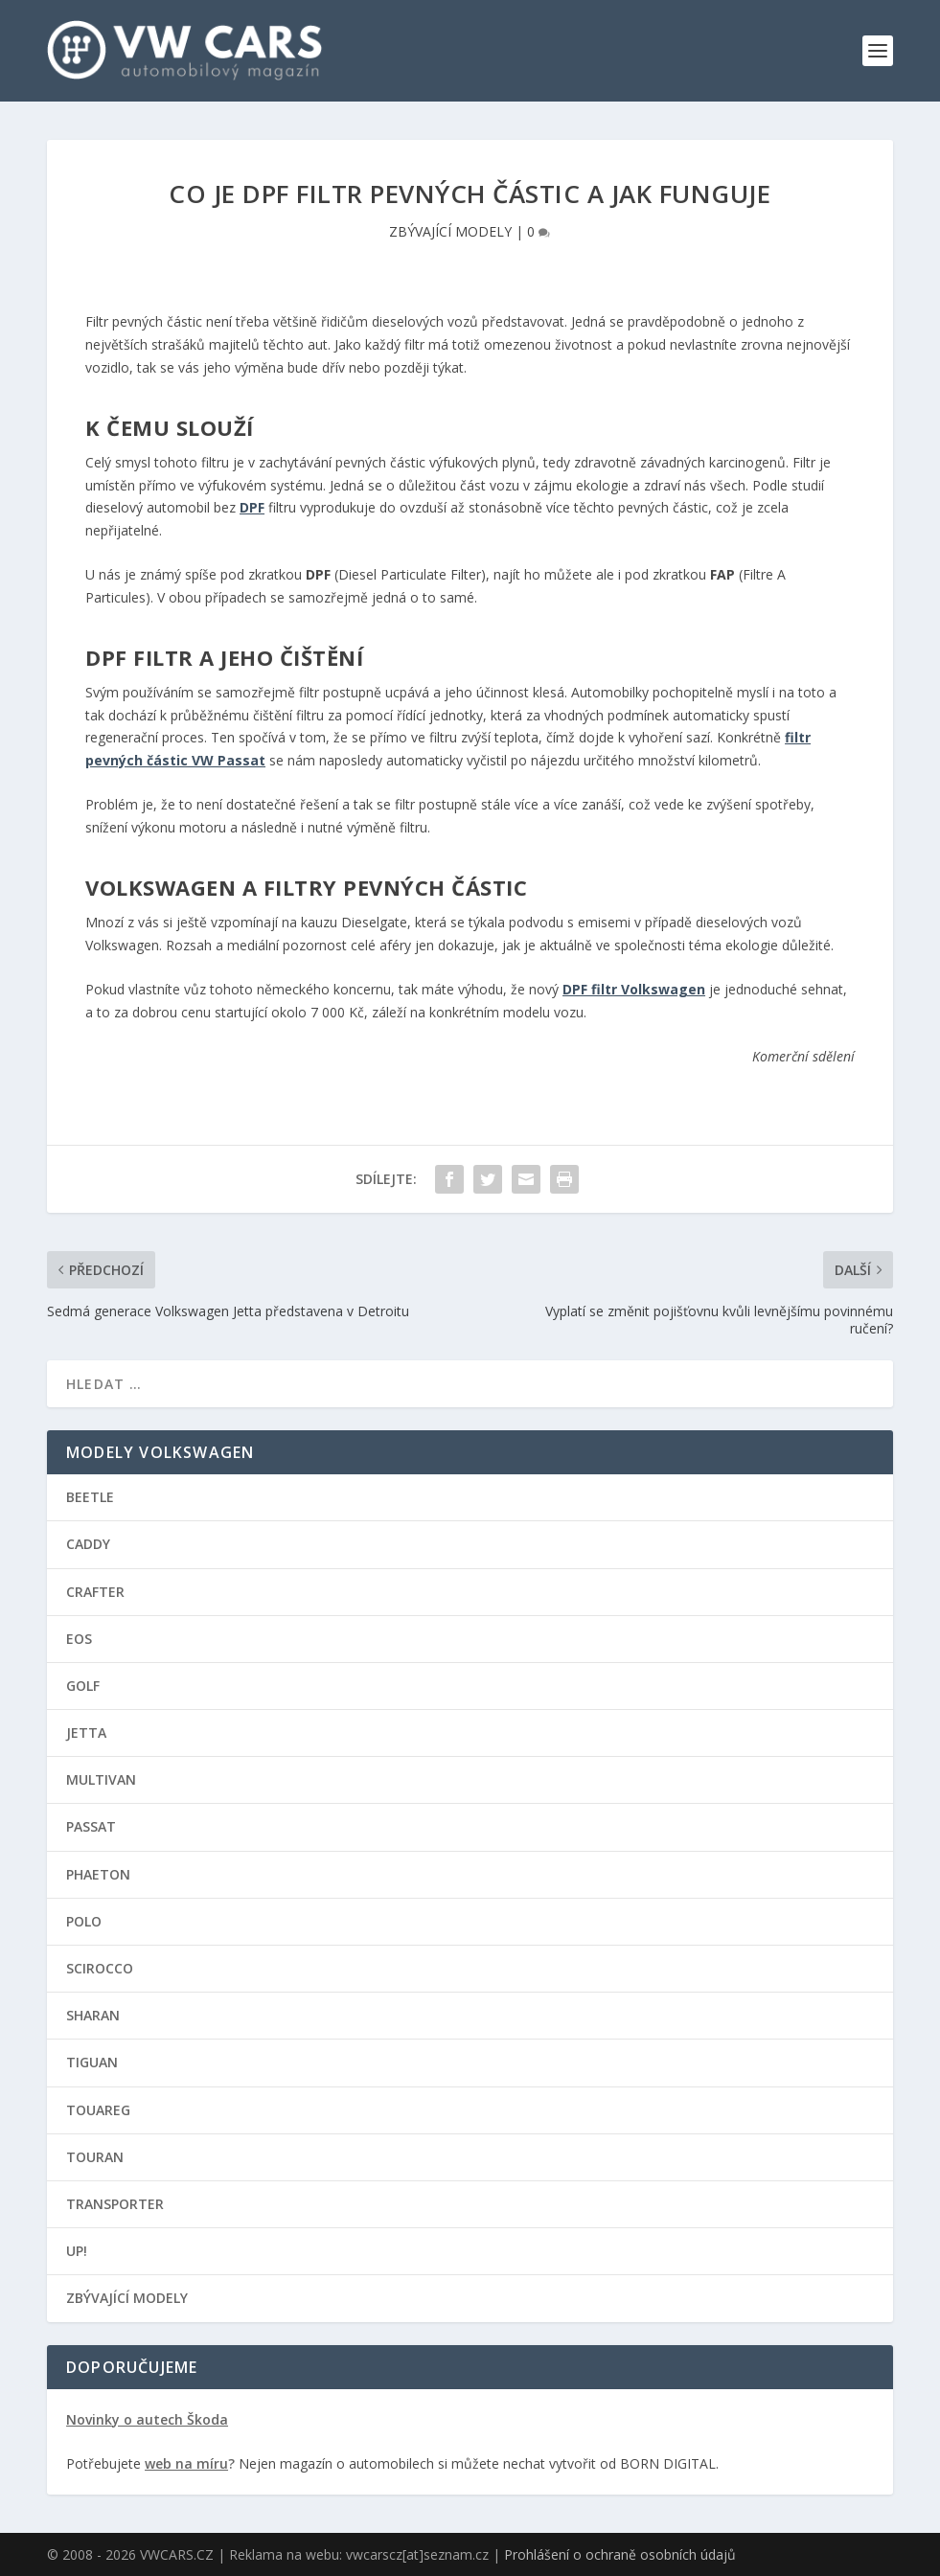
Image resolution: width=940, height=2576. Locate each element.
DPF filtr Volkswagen (633, 988)
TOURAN (95, 2156)
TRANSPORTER (115, 2203)
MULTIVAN (101, 1779)
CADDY (88, 1544)
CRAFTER (95, 1591)
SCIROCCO (99, 1967)
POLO (84, 1920)
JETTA (86, 1731)
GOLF (83, 1685)
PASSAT (91, 1826)
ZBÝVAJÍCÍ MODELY (450, 230)
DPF (252, 507)
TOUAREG (98, 2109)
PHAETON (98, 1873)
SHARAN (93, 2014)
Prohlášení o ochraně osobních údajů (620, 2553)
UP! (76, 2250)
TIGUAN (92, 2062)
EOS (79, 1638)
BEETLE (90, 1496)
